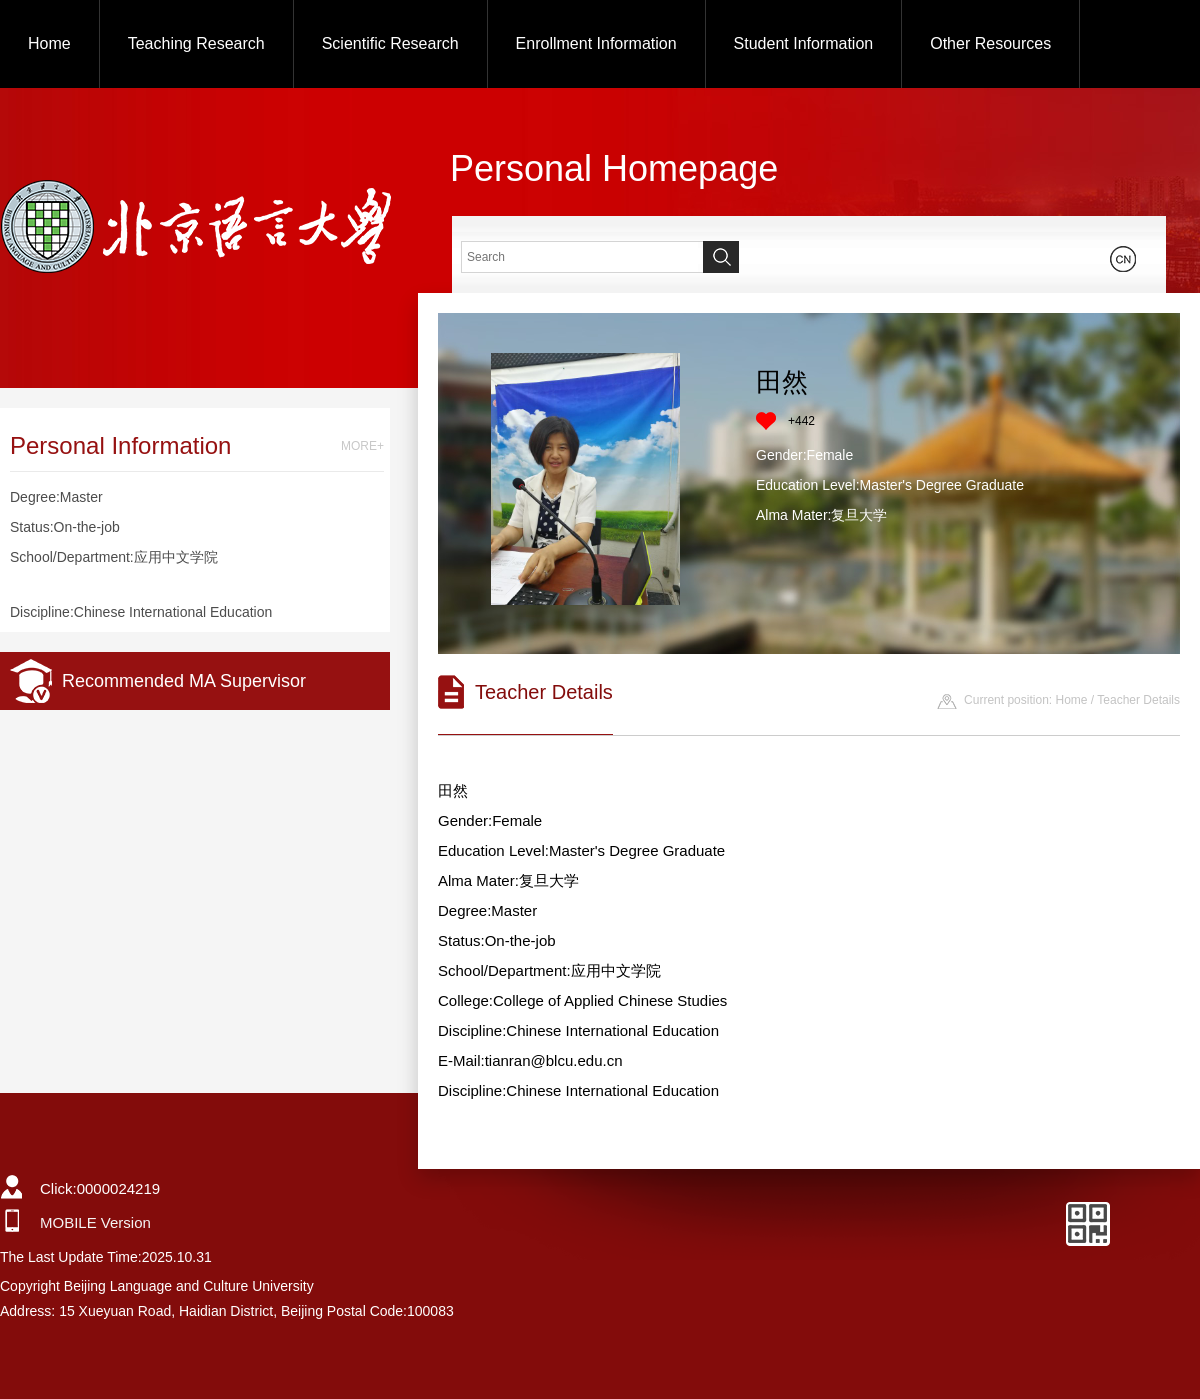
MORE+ (362, 446)
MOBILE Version (95, 1222)
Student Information (804, 43)
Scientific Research (390, 43)
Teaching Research (196, 43)
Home (49, 43)
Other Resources (990, 43)
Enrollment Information (596, 43)
